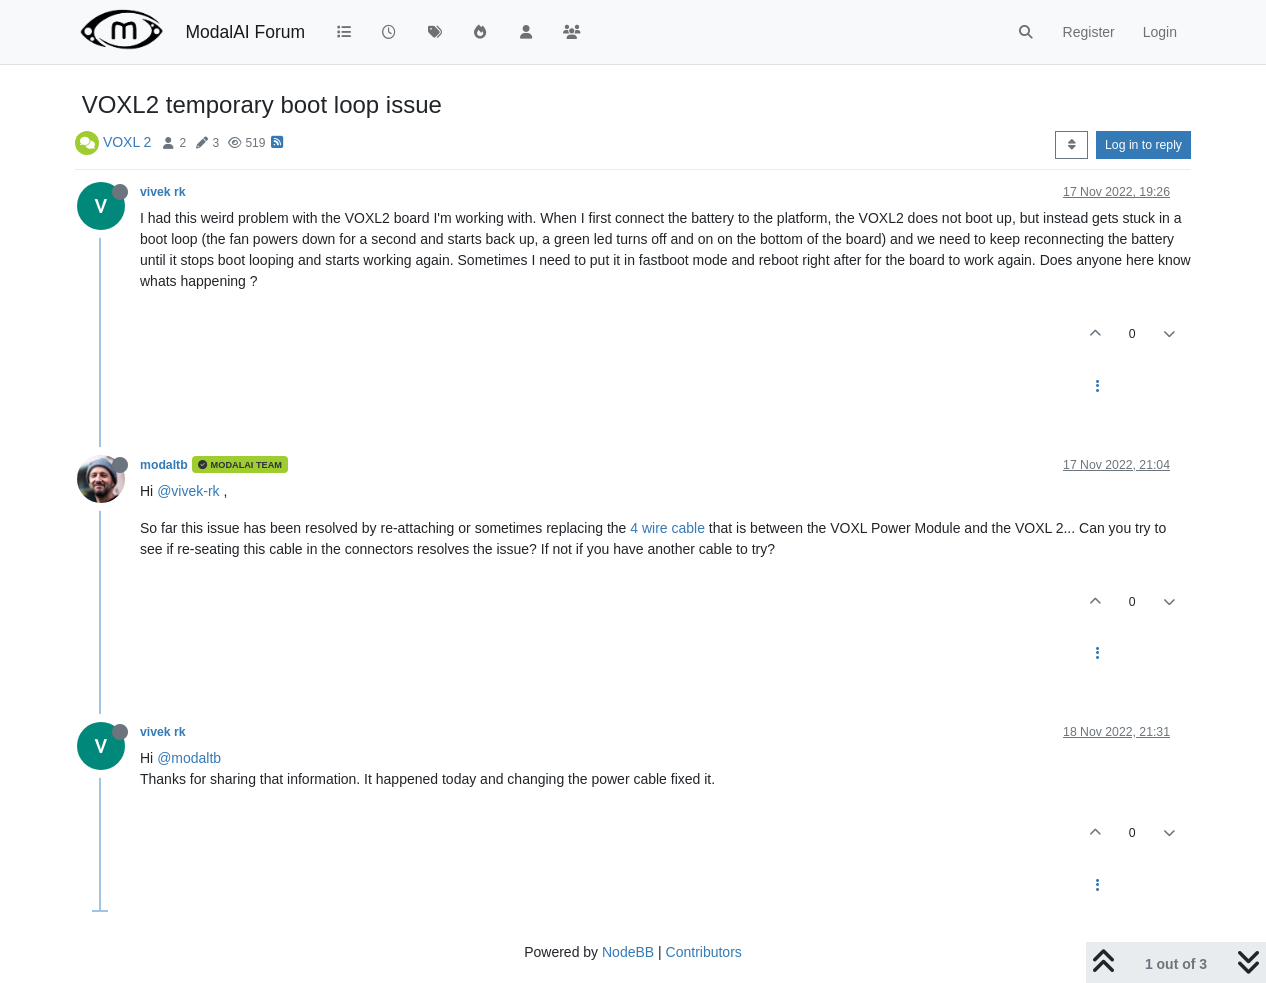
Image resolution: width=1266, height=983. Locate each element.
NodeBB (628, 952)
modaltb (164, 465)
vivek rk (163, 192)
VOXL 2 (127, 142)
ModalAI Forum (245, 32)
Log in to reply (1143, 145)
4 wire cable (667, 528)
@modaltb (189, 758)
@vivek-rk (188, 491)
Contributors (704, 952)
